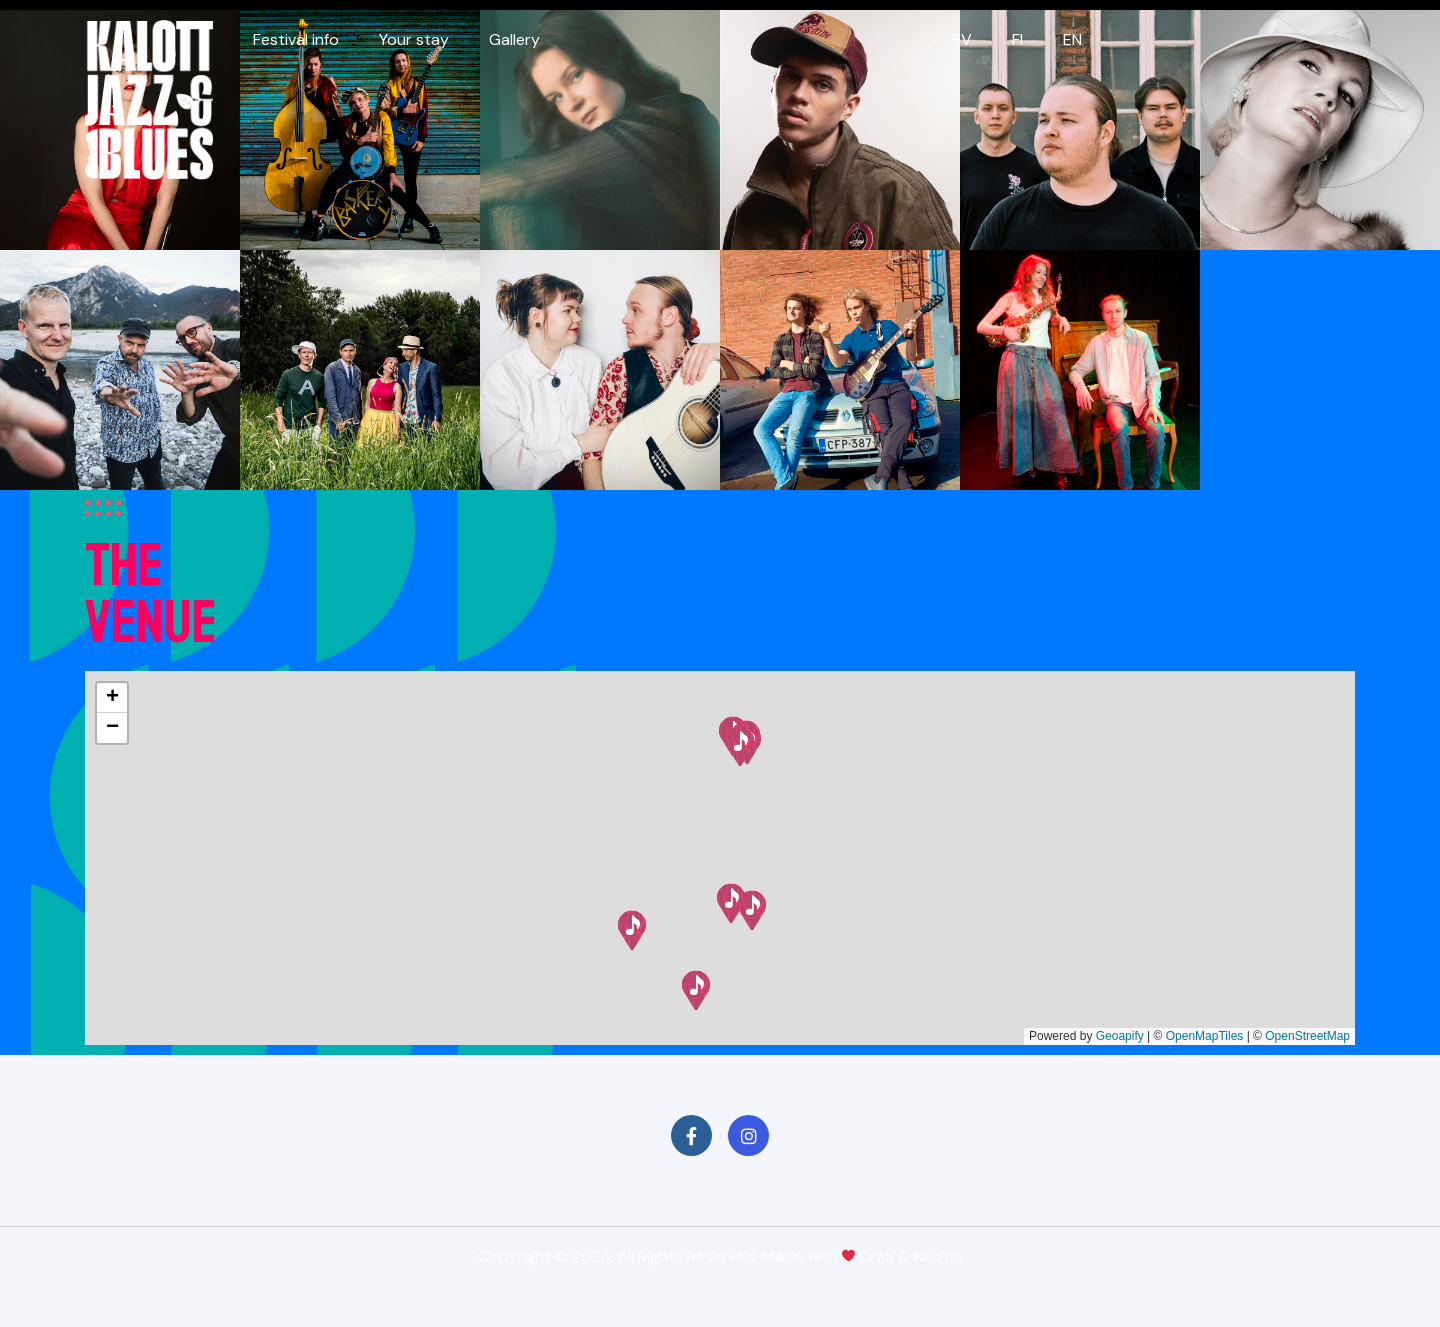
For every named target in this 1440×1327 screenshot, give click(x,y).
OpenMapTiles (1205, 1036)
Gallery (514, 39)
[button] (696, 990)
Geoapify (1120, 1036)
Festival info (296, 39)
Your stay (414, 39)
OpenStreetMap (1307, 1036)
